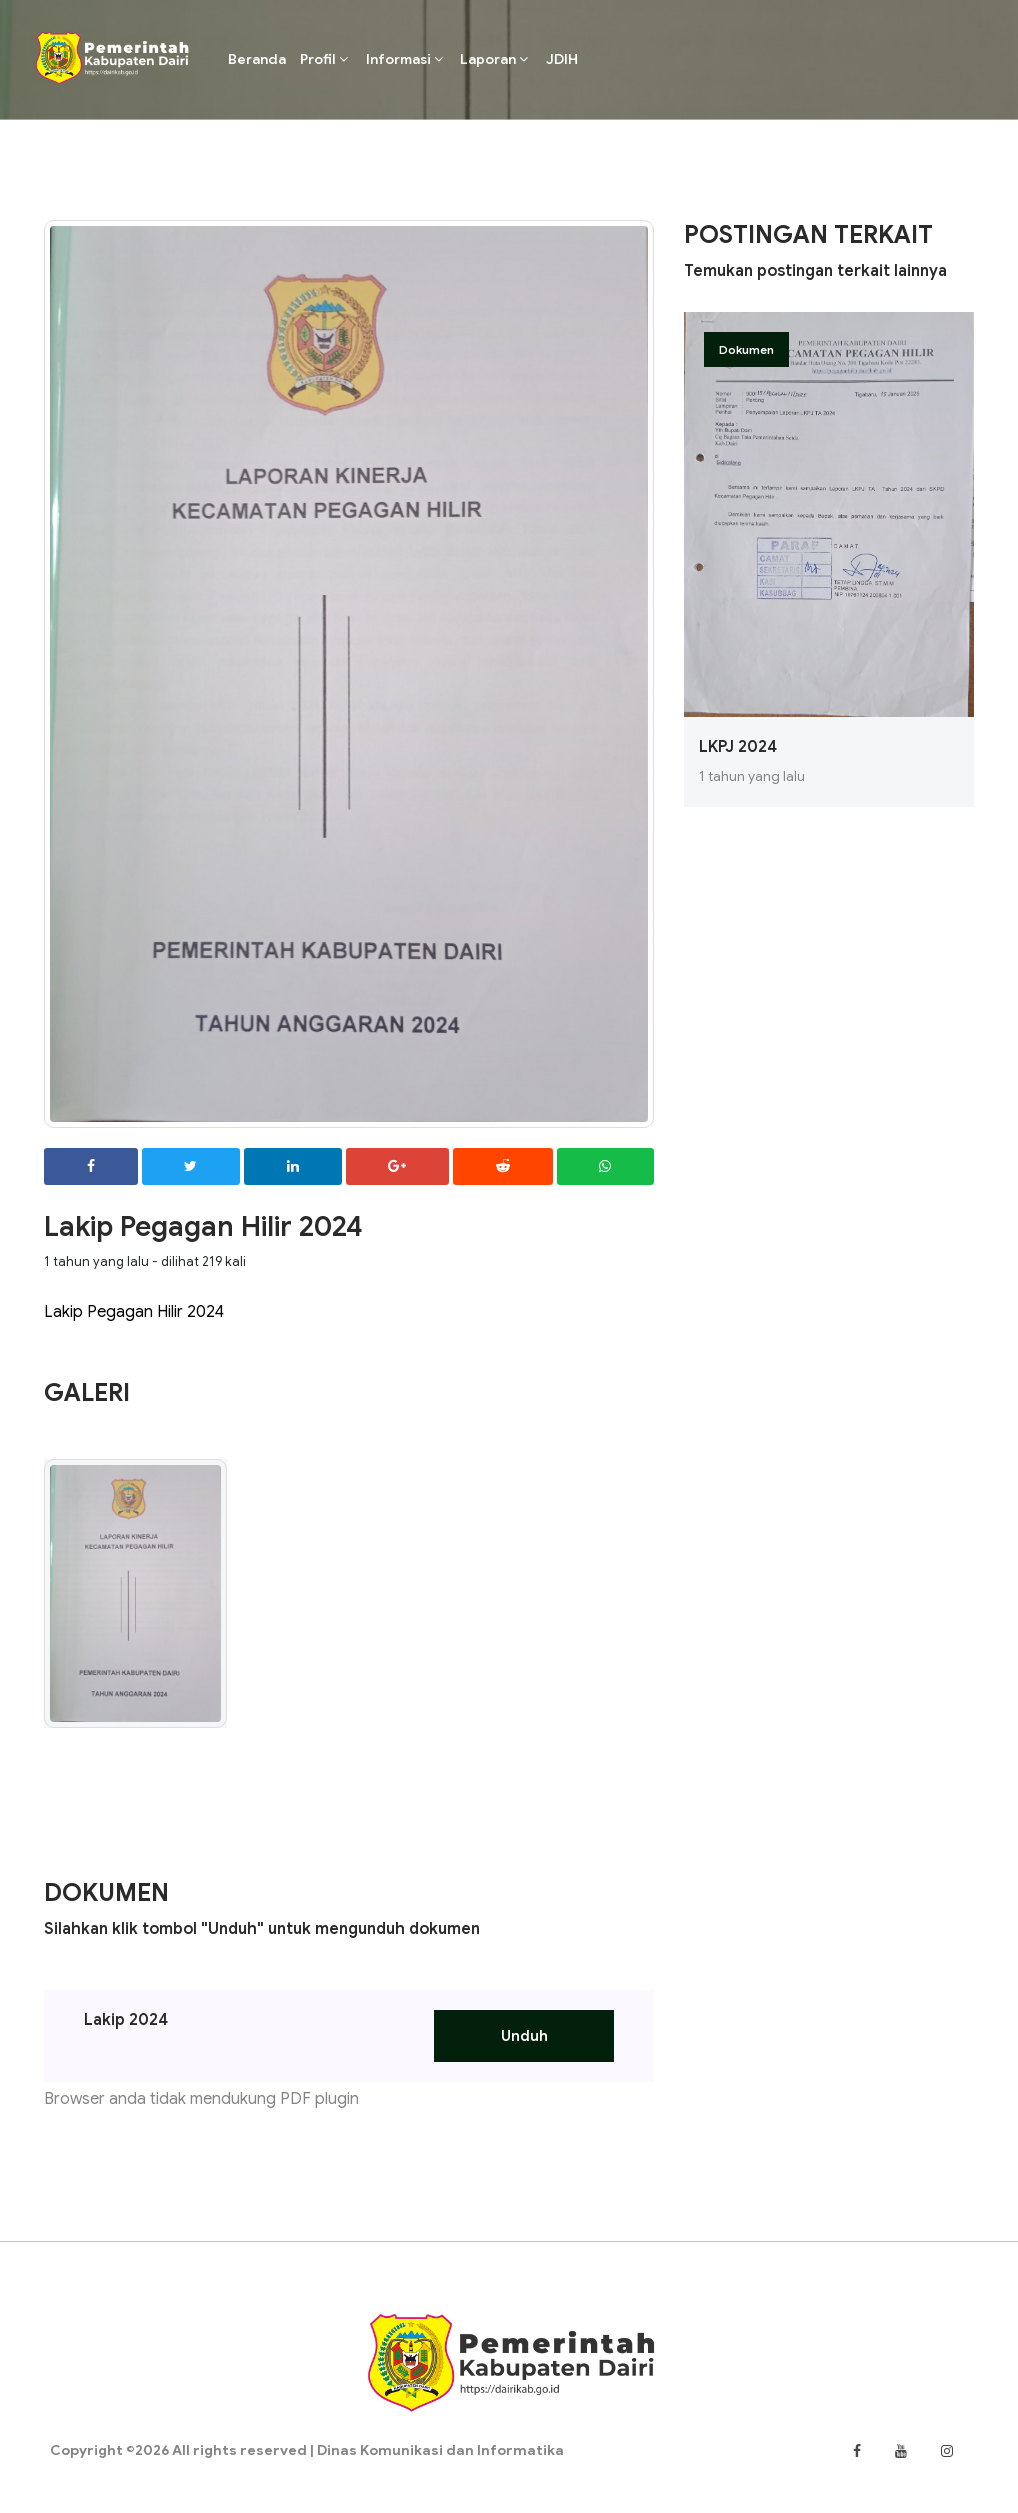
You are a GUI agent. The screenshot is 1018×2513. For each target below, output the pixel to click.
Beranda (257, 59)
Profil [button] (324, 59)
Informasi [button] (404, 59)
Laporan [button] (494, 59)
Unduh (524, 2036)
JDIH (562, 59)
